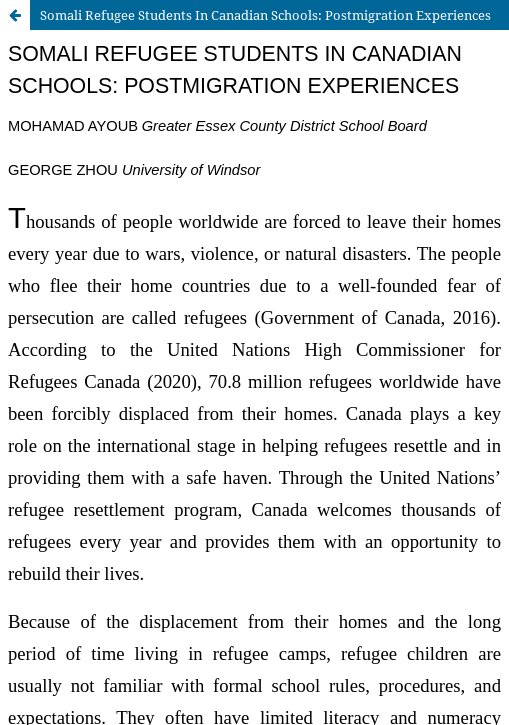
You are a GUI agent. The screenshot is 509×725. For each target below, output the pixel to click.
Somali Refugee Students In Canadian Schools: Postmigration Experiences (265, 15)
